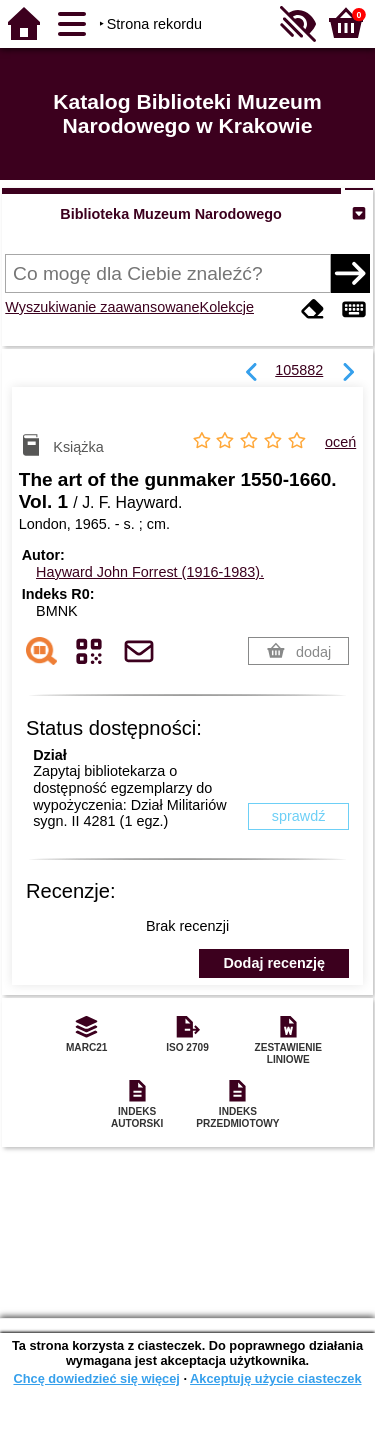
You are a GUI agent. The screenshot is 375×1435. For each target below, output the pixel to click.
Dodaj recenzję (274, 963)
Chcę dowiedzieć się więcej (96, 1378)
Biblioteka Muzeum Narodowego (170, 214)
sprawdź (299, 816)
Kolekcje (227, 307)
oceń (340, 442)
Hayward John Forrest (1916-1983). (150, 572)
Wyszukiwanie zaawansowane (102, 307)
